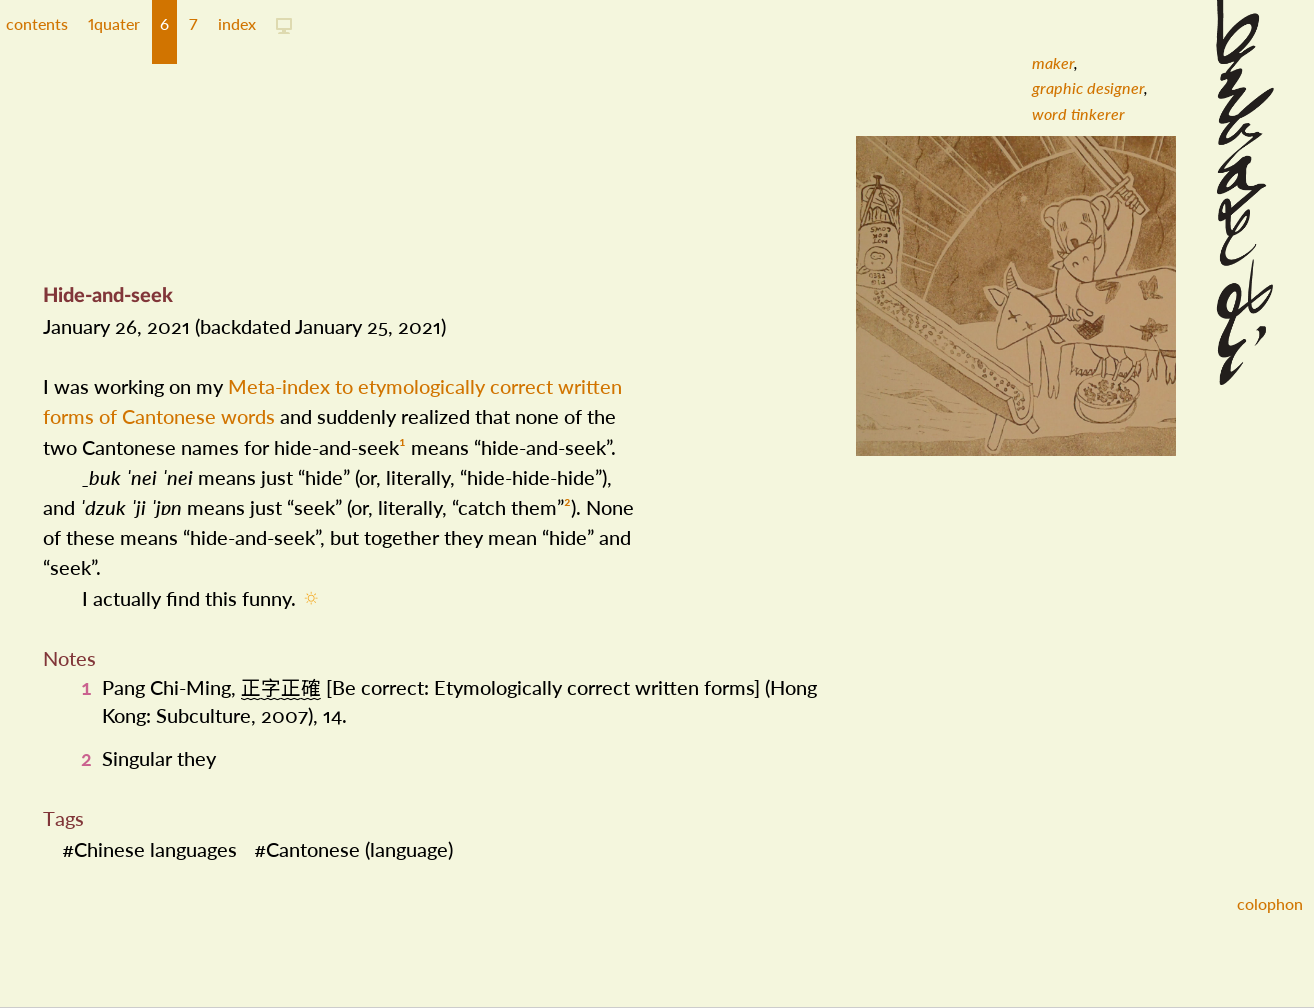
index (237, 23)
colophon (1270, 903)
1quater (114, 23)
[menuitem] (1053, 62)
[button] (114, 32)
